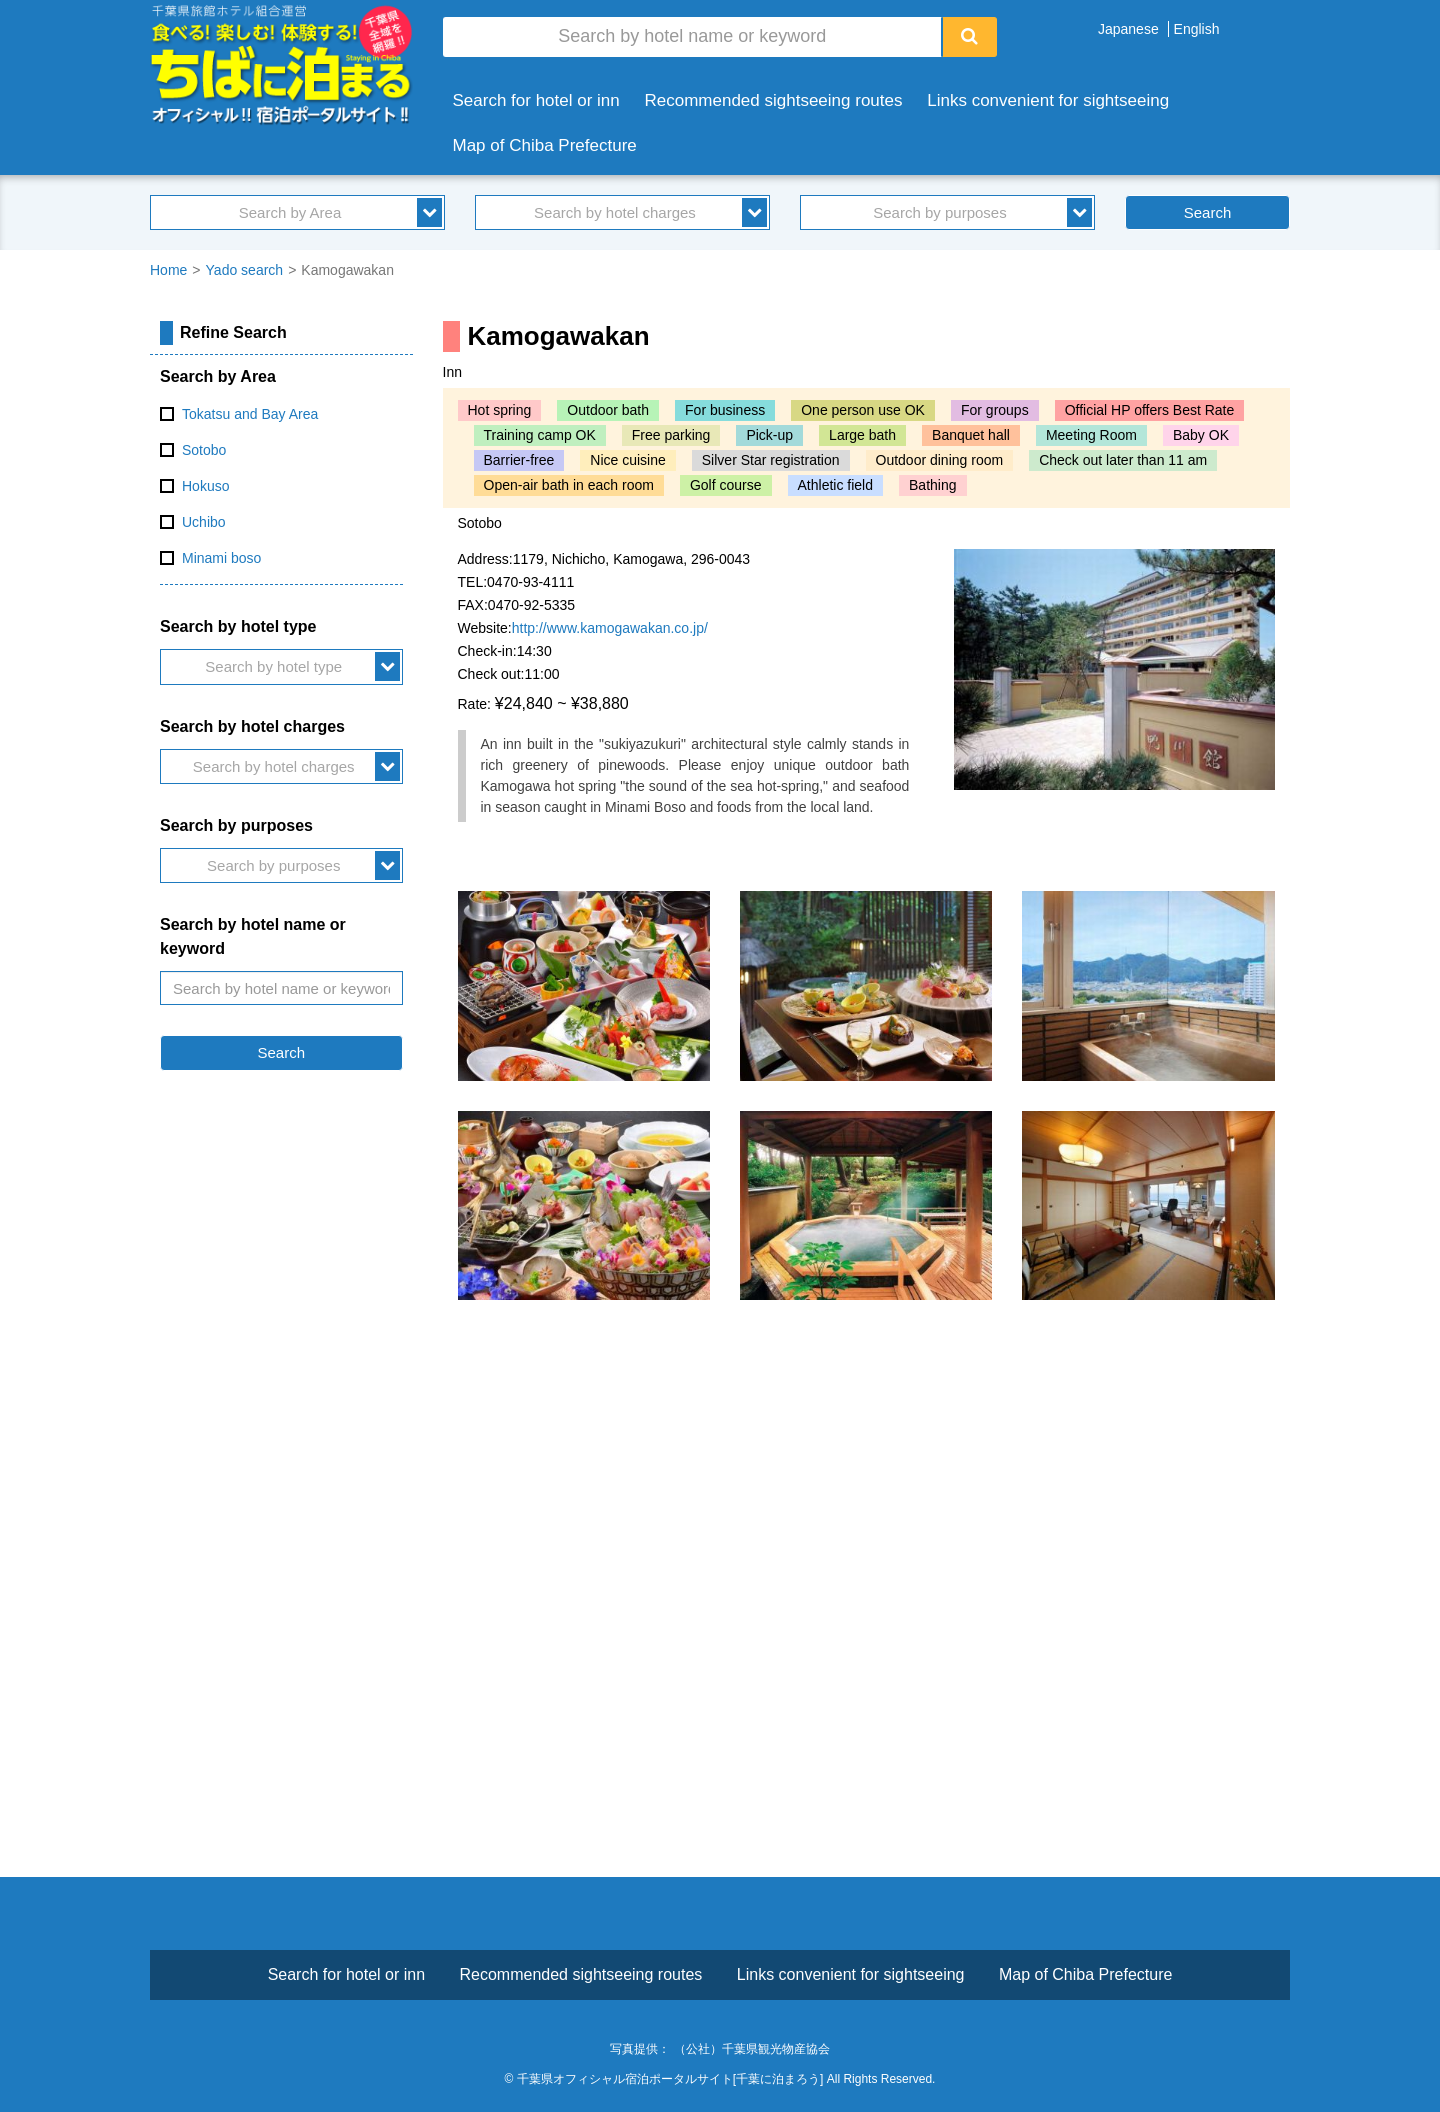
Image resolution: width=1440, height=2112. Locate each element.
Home (168, 270)
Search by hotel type (273, 666)
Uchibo (204, 522)
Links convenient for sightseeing (1048, 100)
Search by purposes (939, 212)
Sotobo (204, 450)
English (1197, 29)
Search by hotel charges (615, 212)
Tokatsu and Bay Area (250, 414)
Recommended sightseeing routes (774, 100)
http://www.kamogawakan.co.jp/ (610, 628)
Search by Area (290, 212)
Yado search (245, 270)
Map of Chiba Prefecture (545, 145)
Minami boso (221, 558)
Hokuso (205, 486)
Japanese (1128, 29)
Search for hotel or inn (536, 100)
